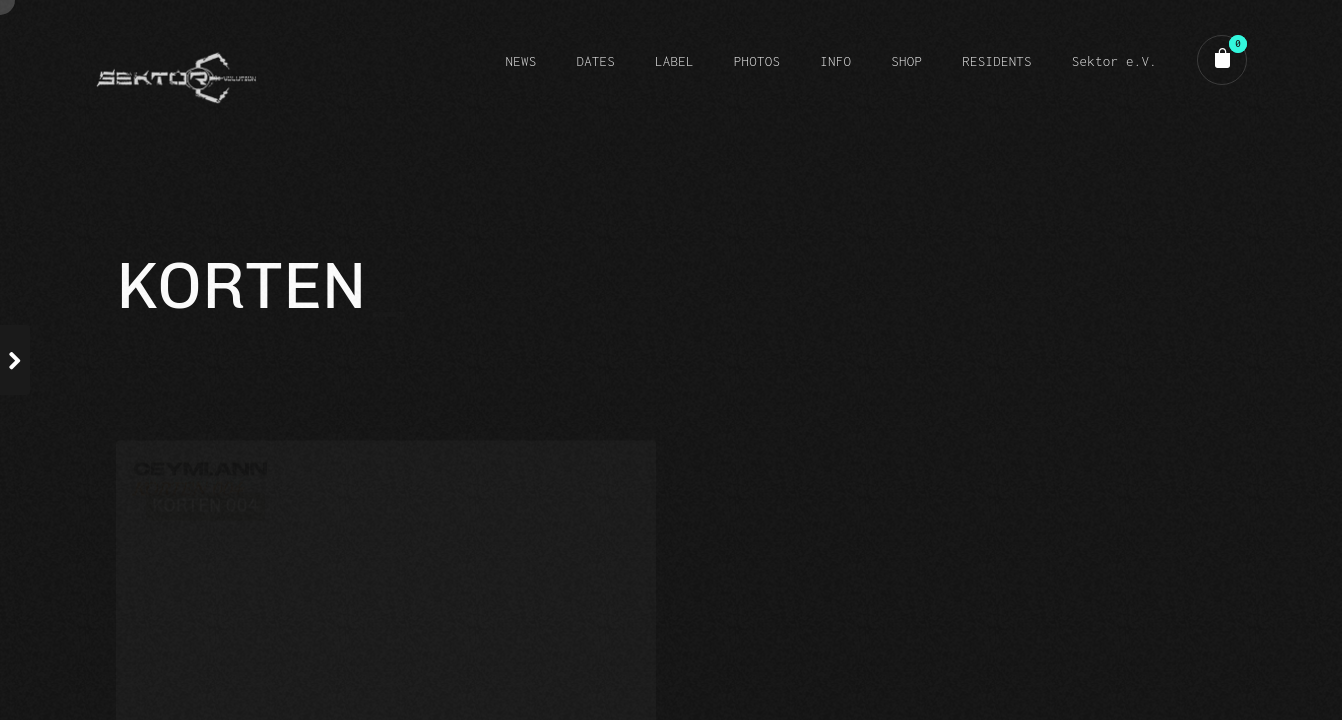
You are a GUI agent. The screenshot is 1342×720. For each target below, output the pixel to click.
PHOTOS (757, 61)
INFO (835, 61)
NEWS (520, 61)
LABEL (674, 61)
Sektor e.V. (1114, 61)
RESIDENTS (997, 61)
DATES (595, 61)
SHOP (906, 61)
